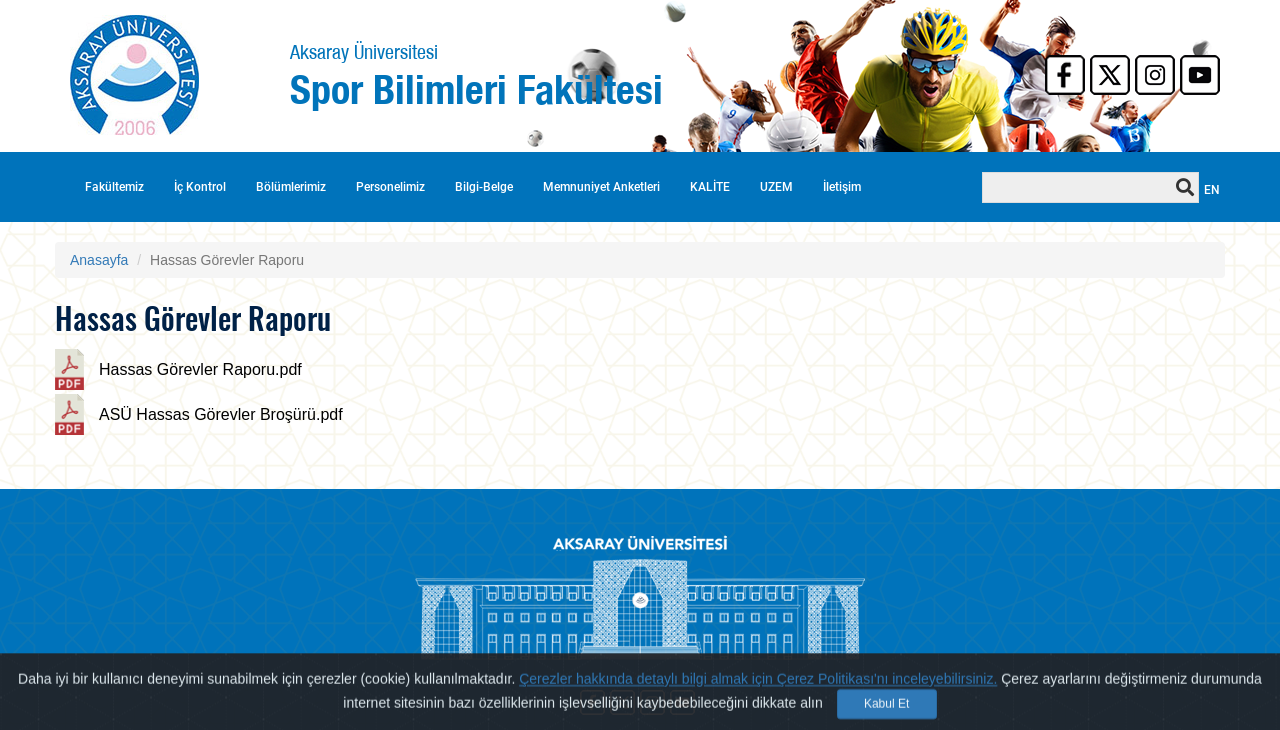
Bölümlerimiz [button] (291, 187)
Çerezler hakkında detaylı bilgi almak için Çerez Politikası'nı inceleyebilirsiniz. (758, 694)
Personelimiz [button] (390, 187)
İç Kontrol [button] (200, 187)
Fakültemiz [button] (114, 187)
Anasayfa (99, 260)
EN (1212, 190)
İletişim (842, 187)
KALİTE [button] (710, 187)
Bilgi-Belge (484, 187)
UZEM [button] (776, 187)
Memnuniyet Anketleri (601, 187)
